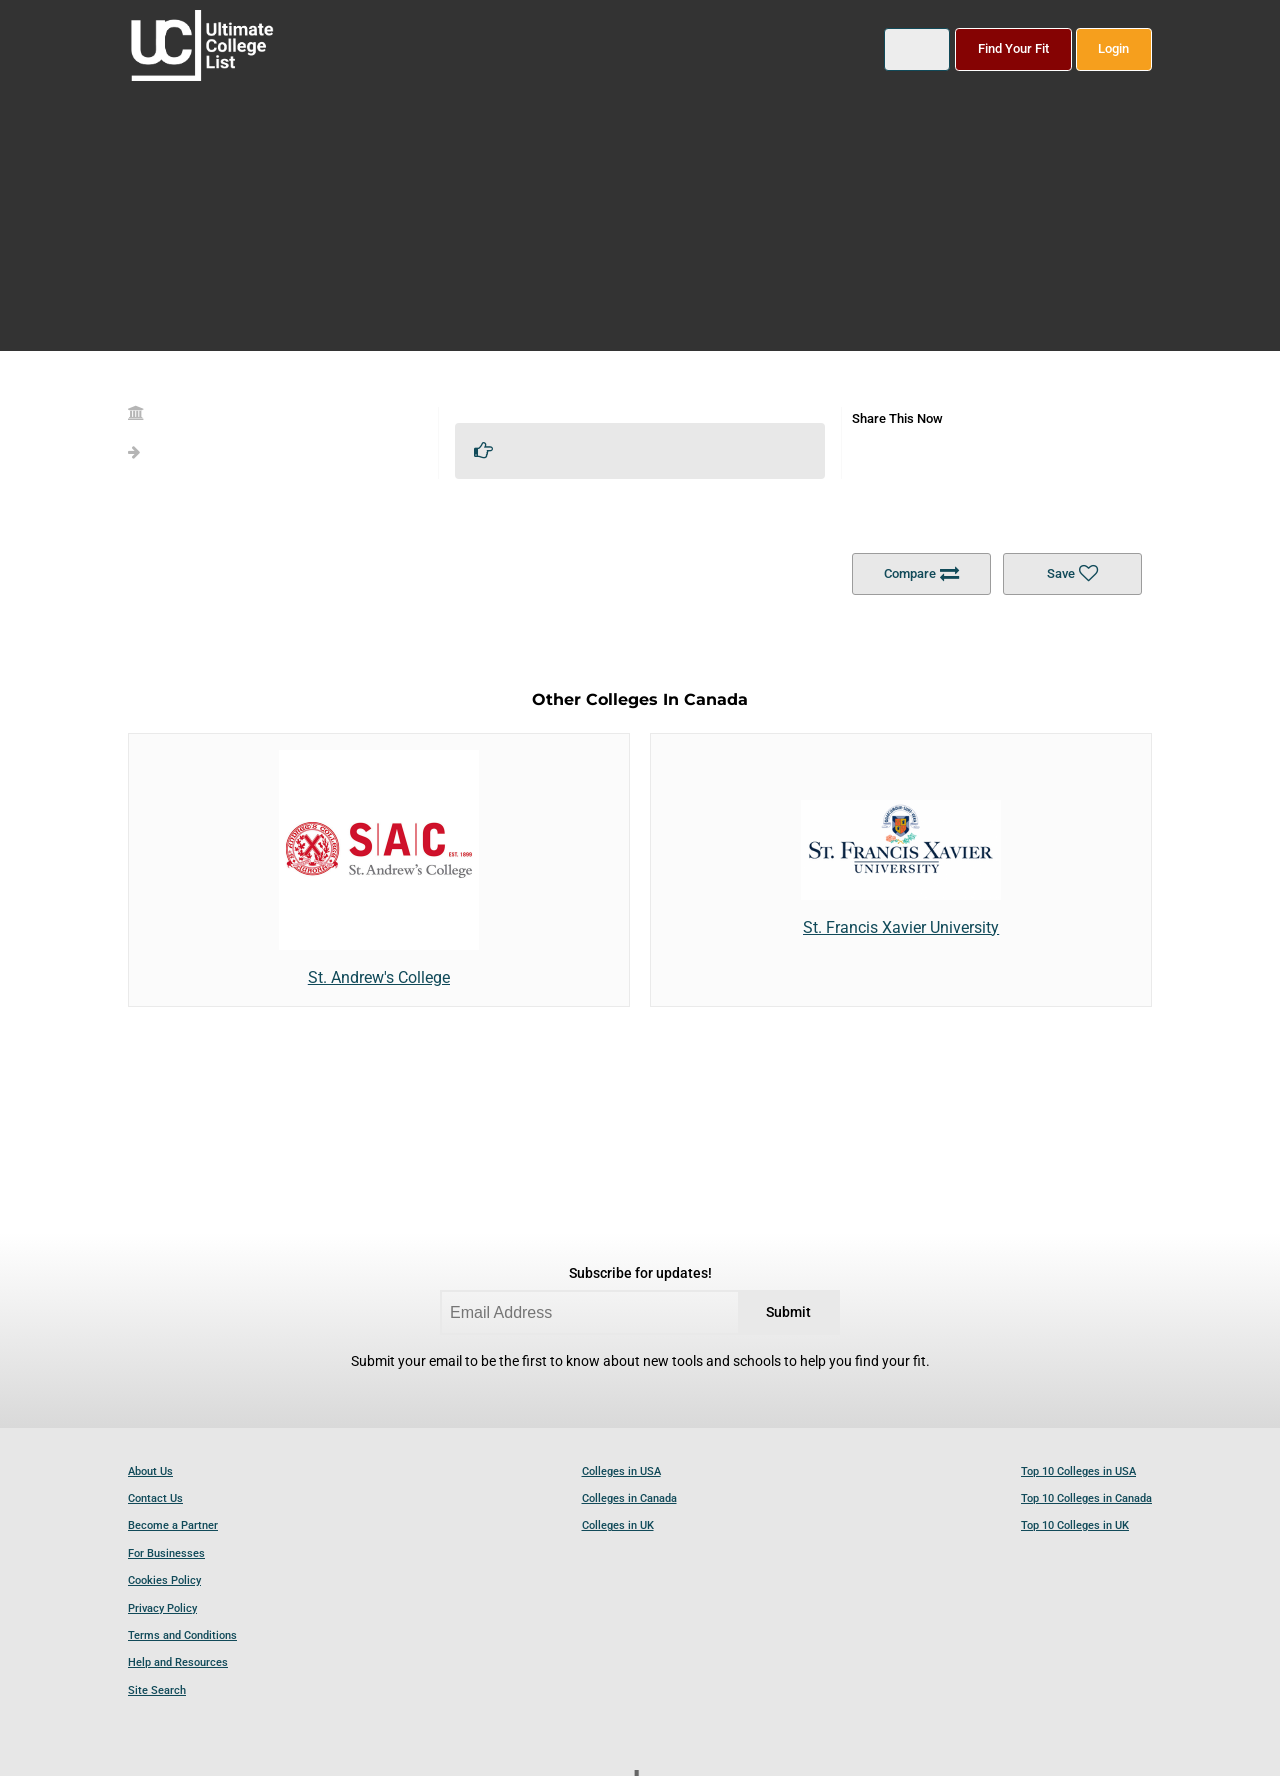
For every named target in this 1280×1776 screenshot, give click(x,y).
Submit (788, 1312)
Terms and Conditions (182, 1635)
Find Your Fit (1013, 48)
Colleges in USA (621, 1471)
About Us (150, 1471)
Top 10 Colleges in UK (1075, 1525)
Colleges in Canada (629, 1498)
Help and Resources (178, 1662)
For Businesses (166, 1553)
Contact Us (155, 1498)
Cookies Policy (164, 1580)
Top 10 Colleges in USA (1078, 1471)
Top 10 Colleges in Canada (1086, 1498)
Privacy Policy (162, 1608)
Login (1113, 48)
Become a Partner (173, 1525)
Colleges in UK (618, 1525)
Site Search (157, 1690)
